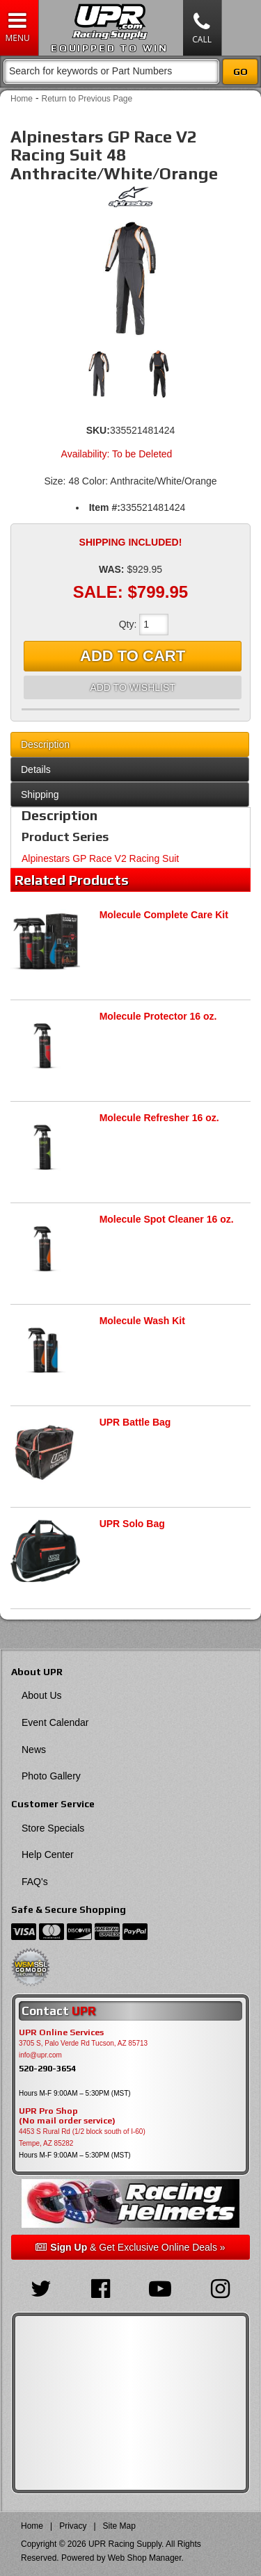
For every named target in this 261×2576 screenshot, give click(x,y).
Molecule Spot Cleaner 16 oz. (167, 1219)
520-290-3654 (47, 2068)
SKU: (98, 430)
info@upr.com (40, 2055)
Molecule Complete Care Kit (164, 914)
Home (21, 99)
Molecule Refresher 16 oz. (159, 1117)
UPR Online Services (61, 2032)
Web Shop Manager (145, 2558)
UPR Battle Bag (135, 1422)
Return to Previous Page (86, 99)
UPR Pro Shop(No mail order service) (67, 2116)
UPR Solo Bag (132, 1523)
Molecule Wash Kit (142, 1320)
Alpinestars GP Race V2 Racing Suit (100, 858)
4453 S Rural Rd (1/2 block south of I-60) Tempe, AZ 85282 (82, 2137)
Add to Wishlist (132, 687)
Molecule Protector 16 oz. (158, 1016)
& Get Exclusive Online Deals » (130, 2247)
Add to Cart (132, 656)
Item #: (104, 507)
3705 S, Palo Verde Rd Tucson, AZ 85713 (83, 2043)
